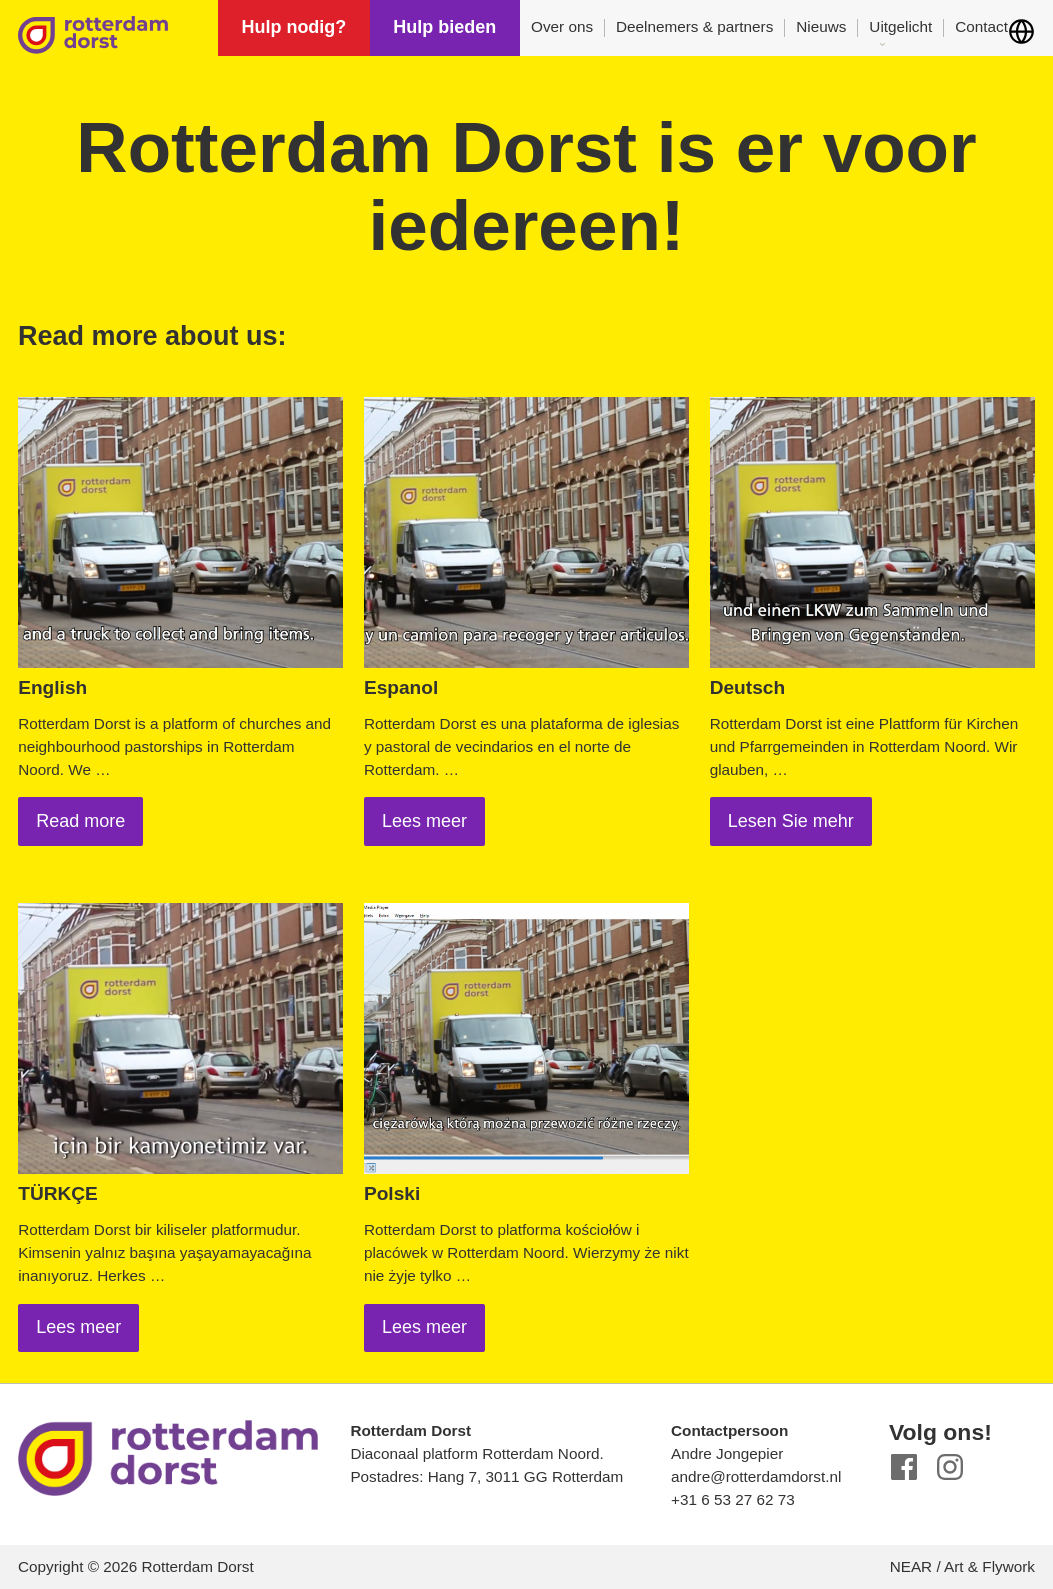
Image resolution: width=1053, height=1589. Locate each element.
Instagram (950, 1467)
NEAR (911, 1566)
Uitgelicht (900, 26)
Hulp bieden (444, 27)
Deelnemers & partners (694, 26)
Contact (981, 26)
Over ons (562, 26)
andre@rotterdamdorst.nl (756, 1476)
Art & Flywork (989, 1566)
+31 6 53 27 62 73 (733, 1499)
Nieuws (821, 26)
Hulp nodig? (293, 27)
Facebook (904, 1467)
